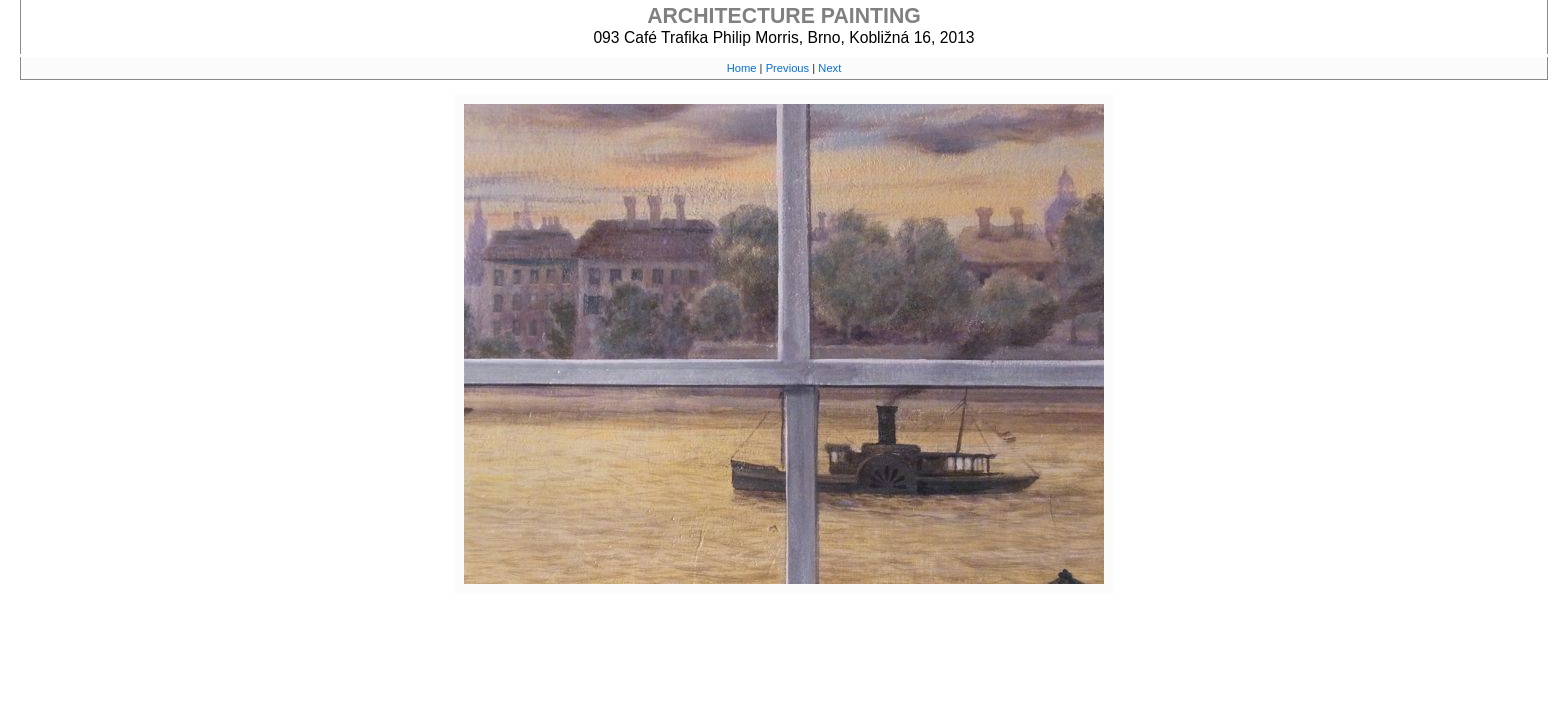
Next (829, 68)
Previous (788, 68)
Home (742, 68)
